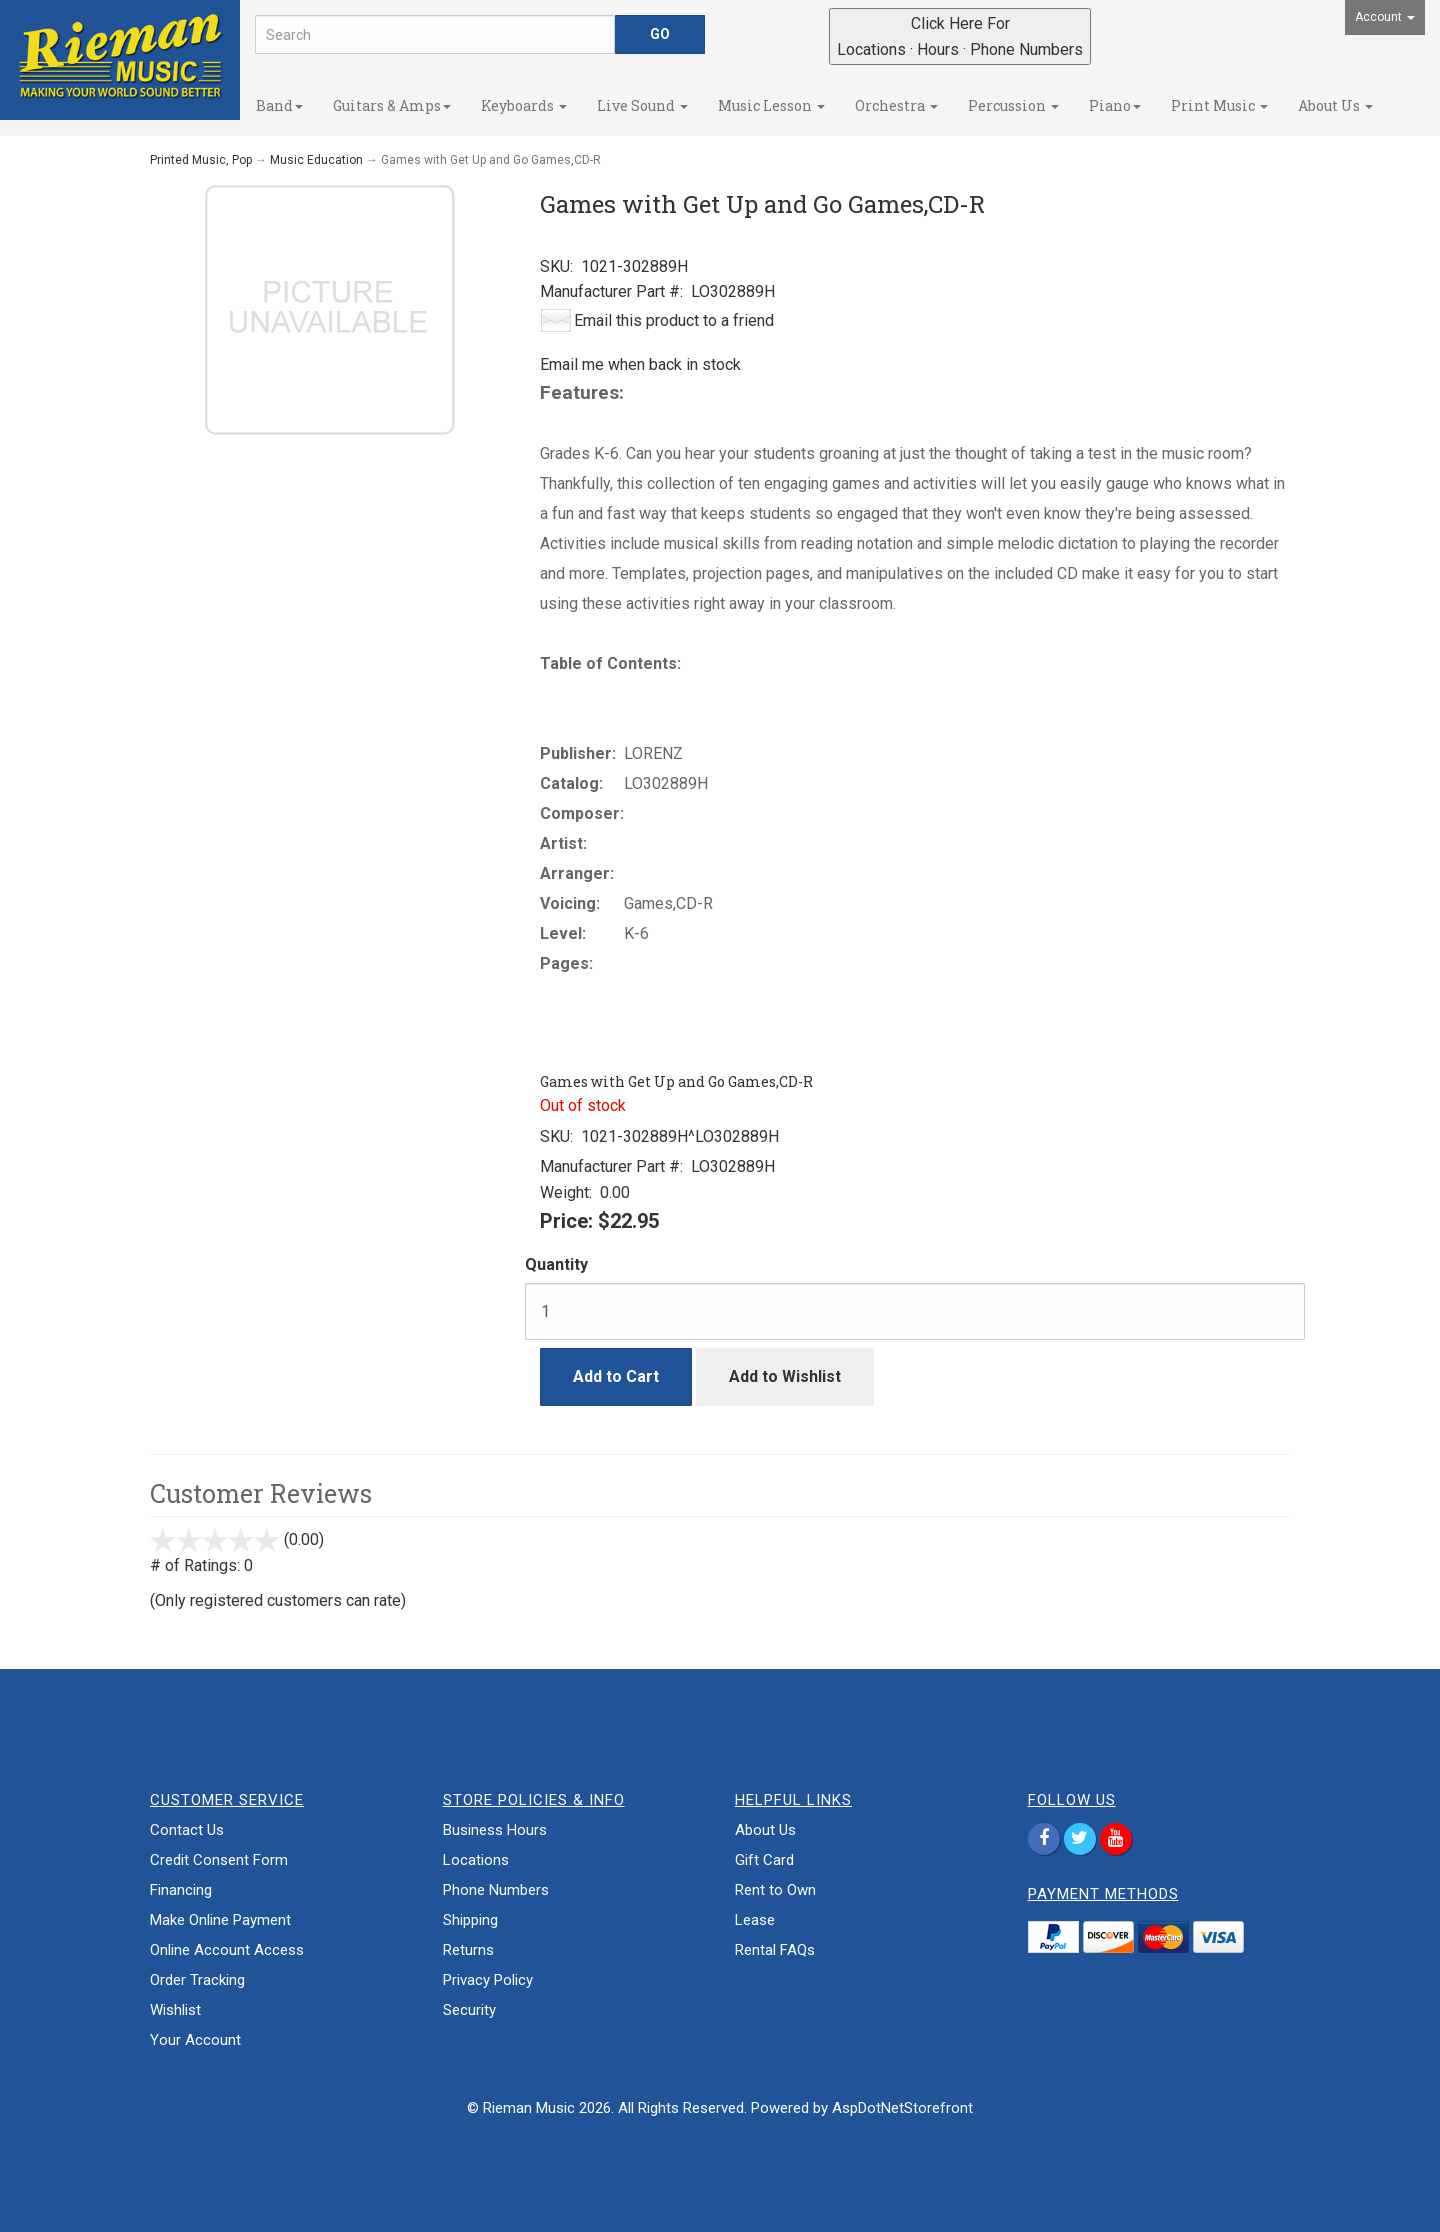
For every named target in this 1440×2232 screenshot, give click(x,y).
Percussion (1013, 105)
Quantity (556, 1264)
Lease (755, 1920)
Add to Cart (616, 1376)
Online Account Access (227, 1950)
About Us (1335, 105)
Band (279, 105)
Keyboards (524, 105)
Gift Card (764, 1860)
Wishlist (175, 2010)
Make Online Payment (220, 1920)
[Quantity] (915, 1311)
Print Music (1219, 105)
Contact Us (187, 1830)
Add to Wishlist (785, 1376)
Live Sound (642, 105)
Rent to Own (775, 1890)
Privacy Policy (488, 1980)
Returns (468, 1950)
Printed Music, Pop (201, 160)
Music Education (316, 160)
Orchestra (896, 105)
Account (1385, 17)
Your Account (195, 2040)
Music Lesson (771, 105)
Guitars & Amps (392, 105)
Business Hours (495, 1830)
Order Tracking (197, 1980)
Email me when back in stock (640, 364)
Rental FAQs (775, 1950)
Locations (476, 1860)
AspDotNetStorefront (902, 2108)
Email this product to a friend (674, 320)
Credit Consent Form (219, 1860)
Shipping (470, 1920)
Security (469, 2010)
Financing (181, 1890)
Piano (1115, 105)
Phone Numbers (496, 1890)
